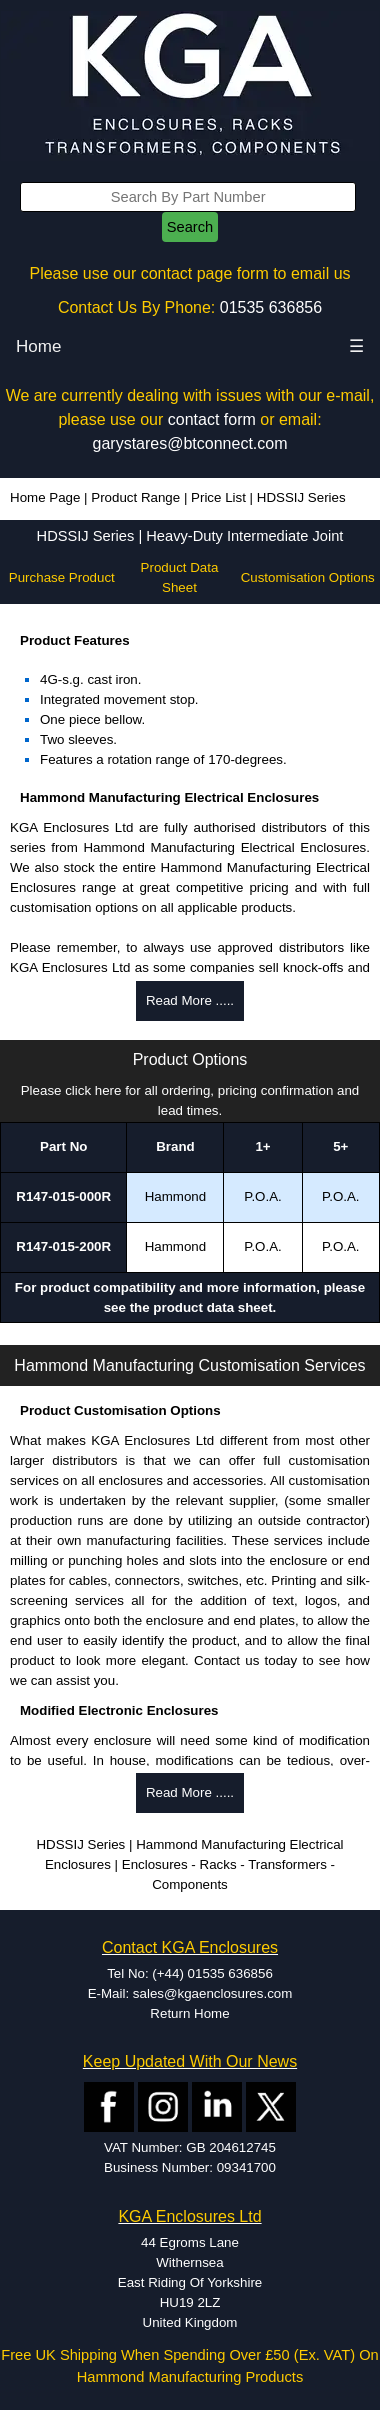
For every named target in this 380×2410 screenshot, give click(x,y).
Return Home (189, 2013)
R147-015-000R (63, 1196)
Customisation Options (308, 577)
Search (190, 227)
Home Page (45, 497)
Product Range (135, 497)
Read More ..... (190, 1000)
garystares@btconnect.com (190, 443)
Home (38, 346)
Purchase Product (62, 577)
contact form (212, 419)
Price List (218, 497)
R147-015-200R (63, 1246)
